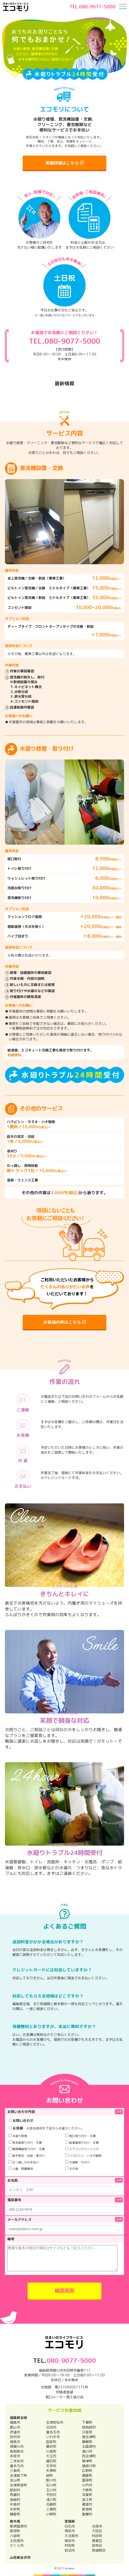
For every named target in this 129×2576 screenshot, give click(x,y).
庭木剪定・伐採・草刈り (26, 2156)
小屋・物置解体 (20, 2169)
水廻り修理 (17, 2136)
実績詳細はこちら (64, 163)
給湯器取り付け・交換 (82, 2143)
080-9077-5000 (97, 6)
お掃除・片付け (77, 2162)
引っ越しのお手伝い (23, 2162)
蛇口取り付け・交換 (80, 2136)
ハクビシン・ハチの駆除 (83, 2156)
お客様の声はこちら (64, 1322)
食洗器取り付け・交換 (25, 2143)
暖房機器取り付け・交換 (26, 2149)
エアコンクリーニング (82, 2149)
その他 (71, 2169)
